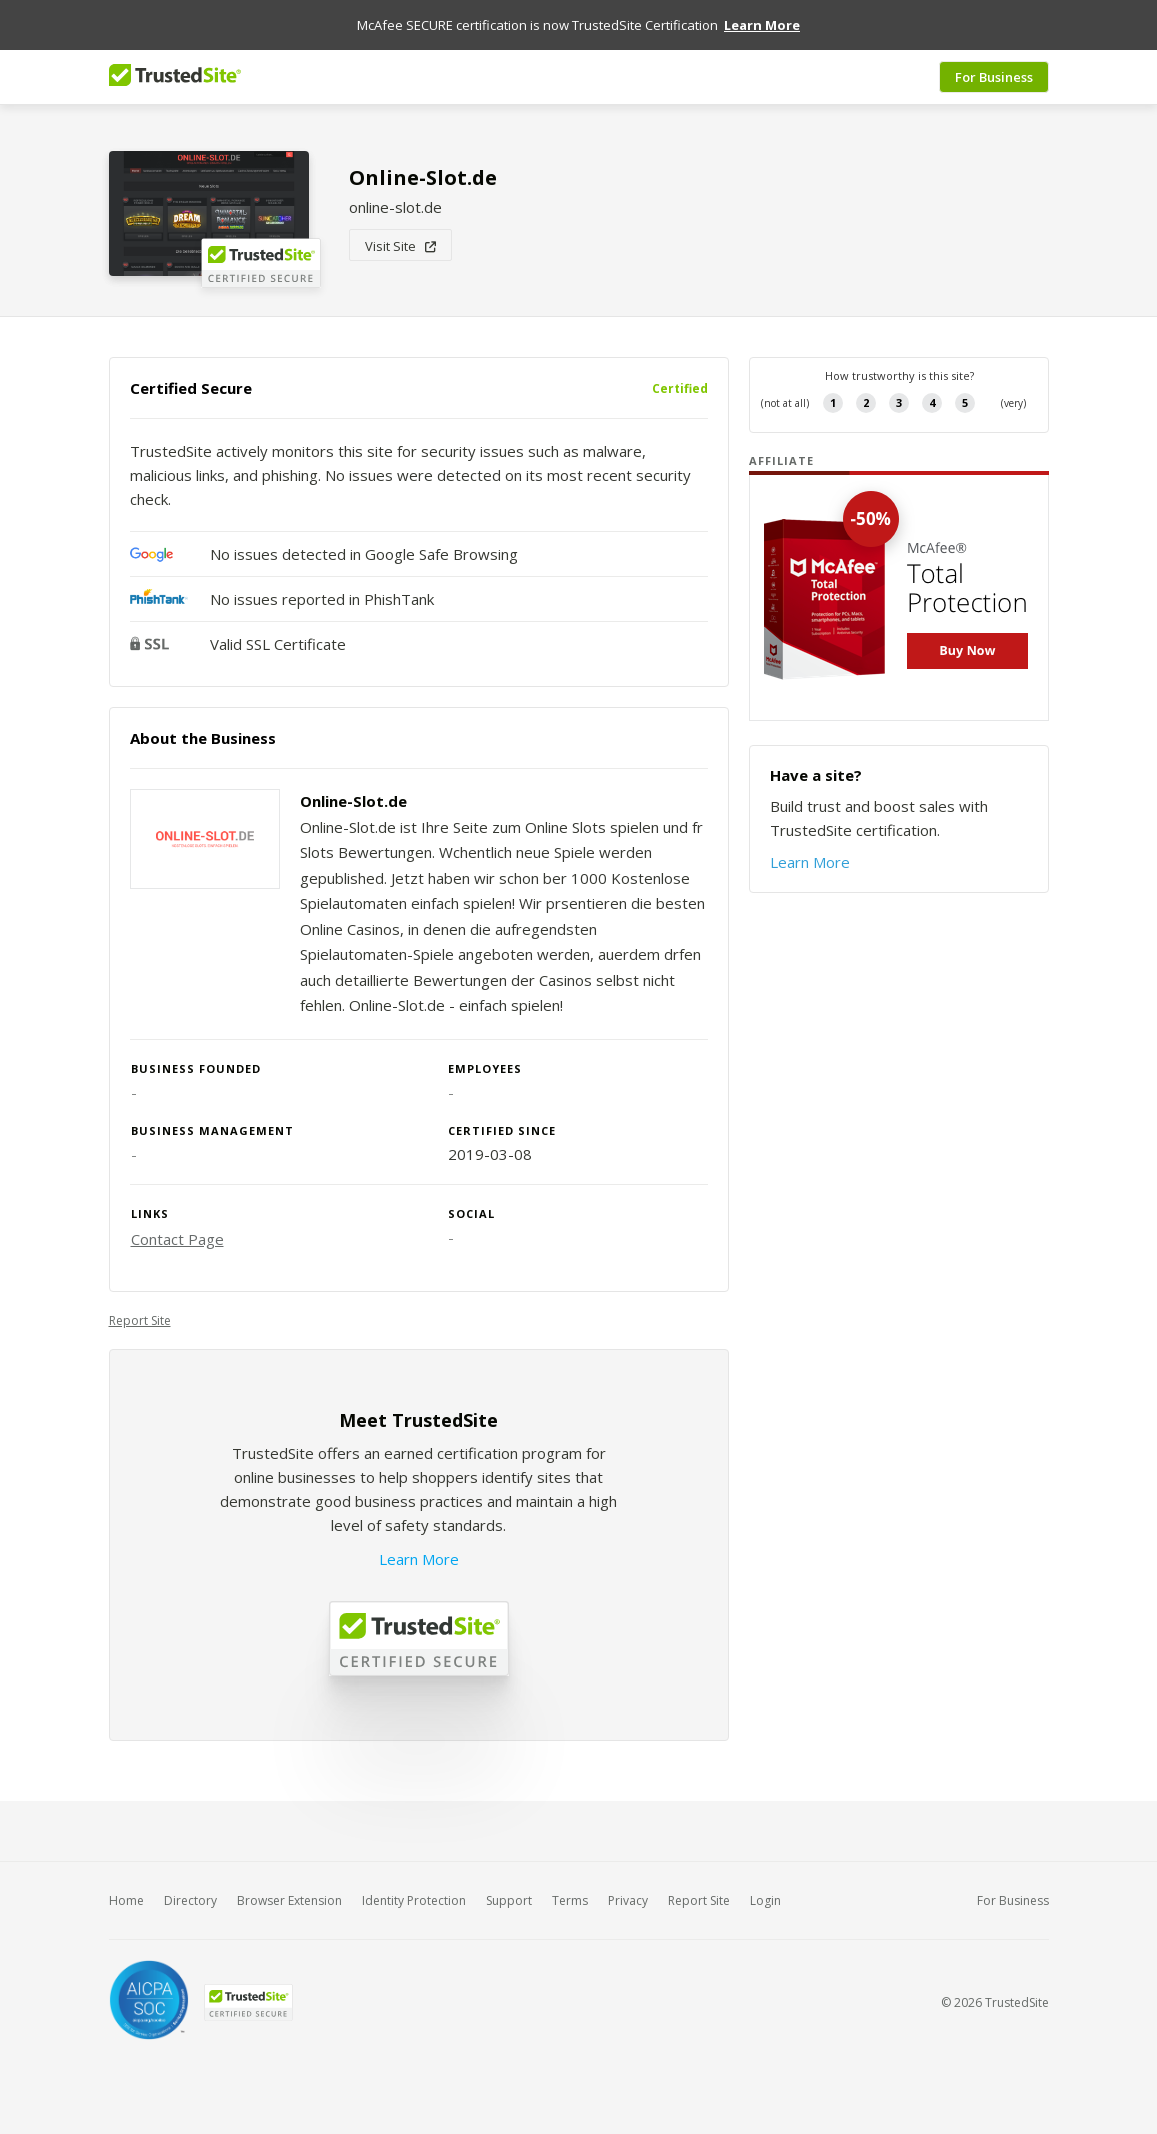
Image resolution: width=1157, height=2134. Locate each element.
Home (126, 1900)
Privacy (628, 1900)
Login (765, 1900)
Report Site (140, 1320)
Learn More (419, 1559)
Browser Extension (289, 1900)
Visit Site (400, 246)
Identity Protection (414, 1900)
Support (509, 1900)
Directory (190, 1900)
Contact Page (177, 1239)
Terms (570, 1900)
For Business (994, 77)
